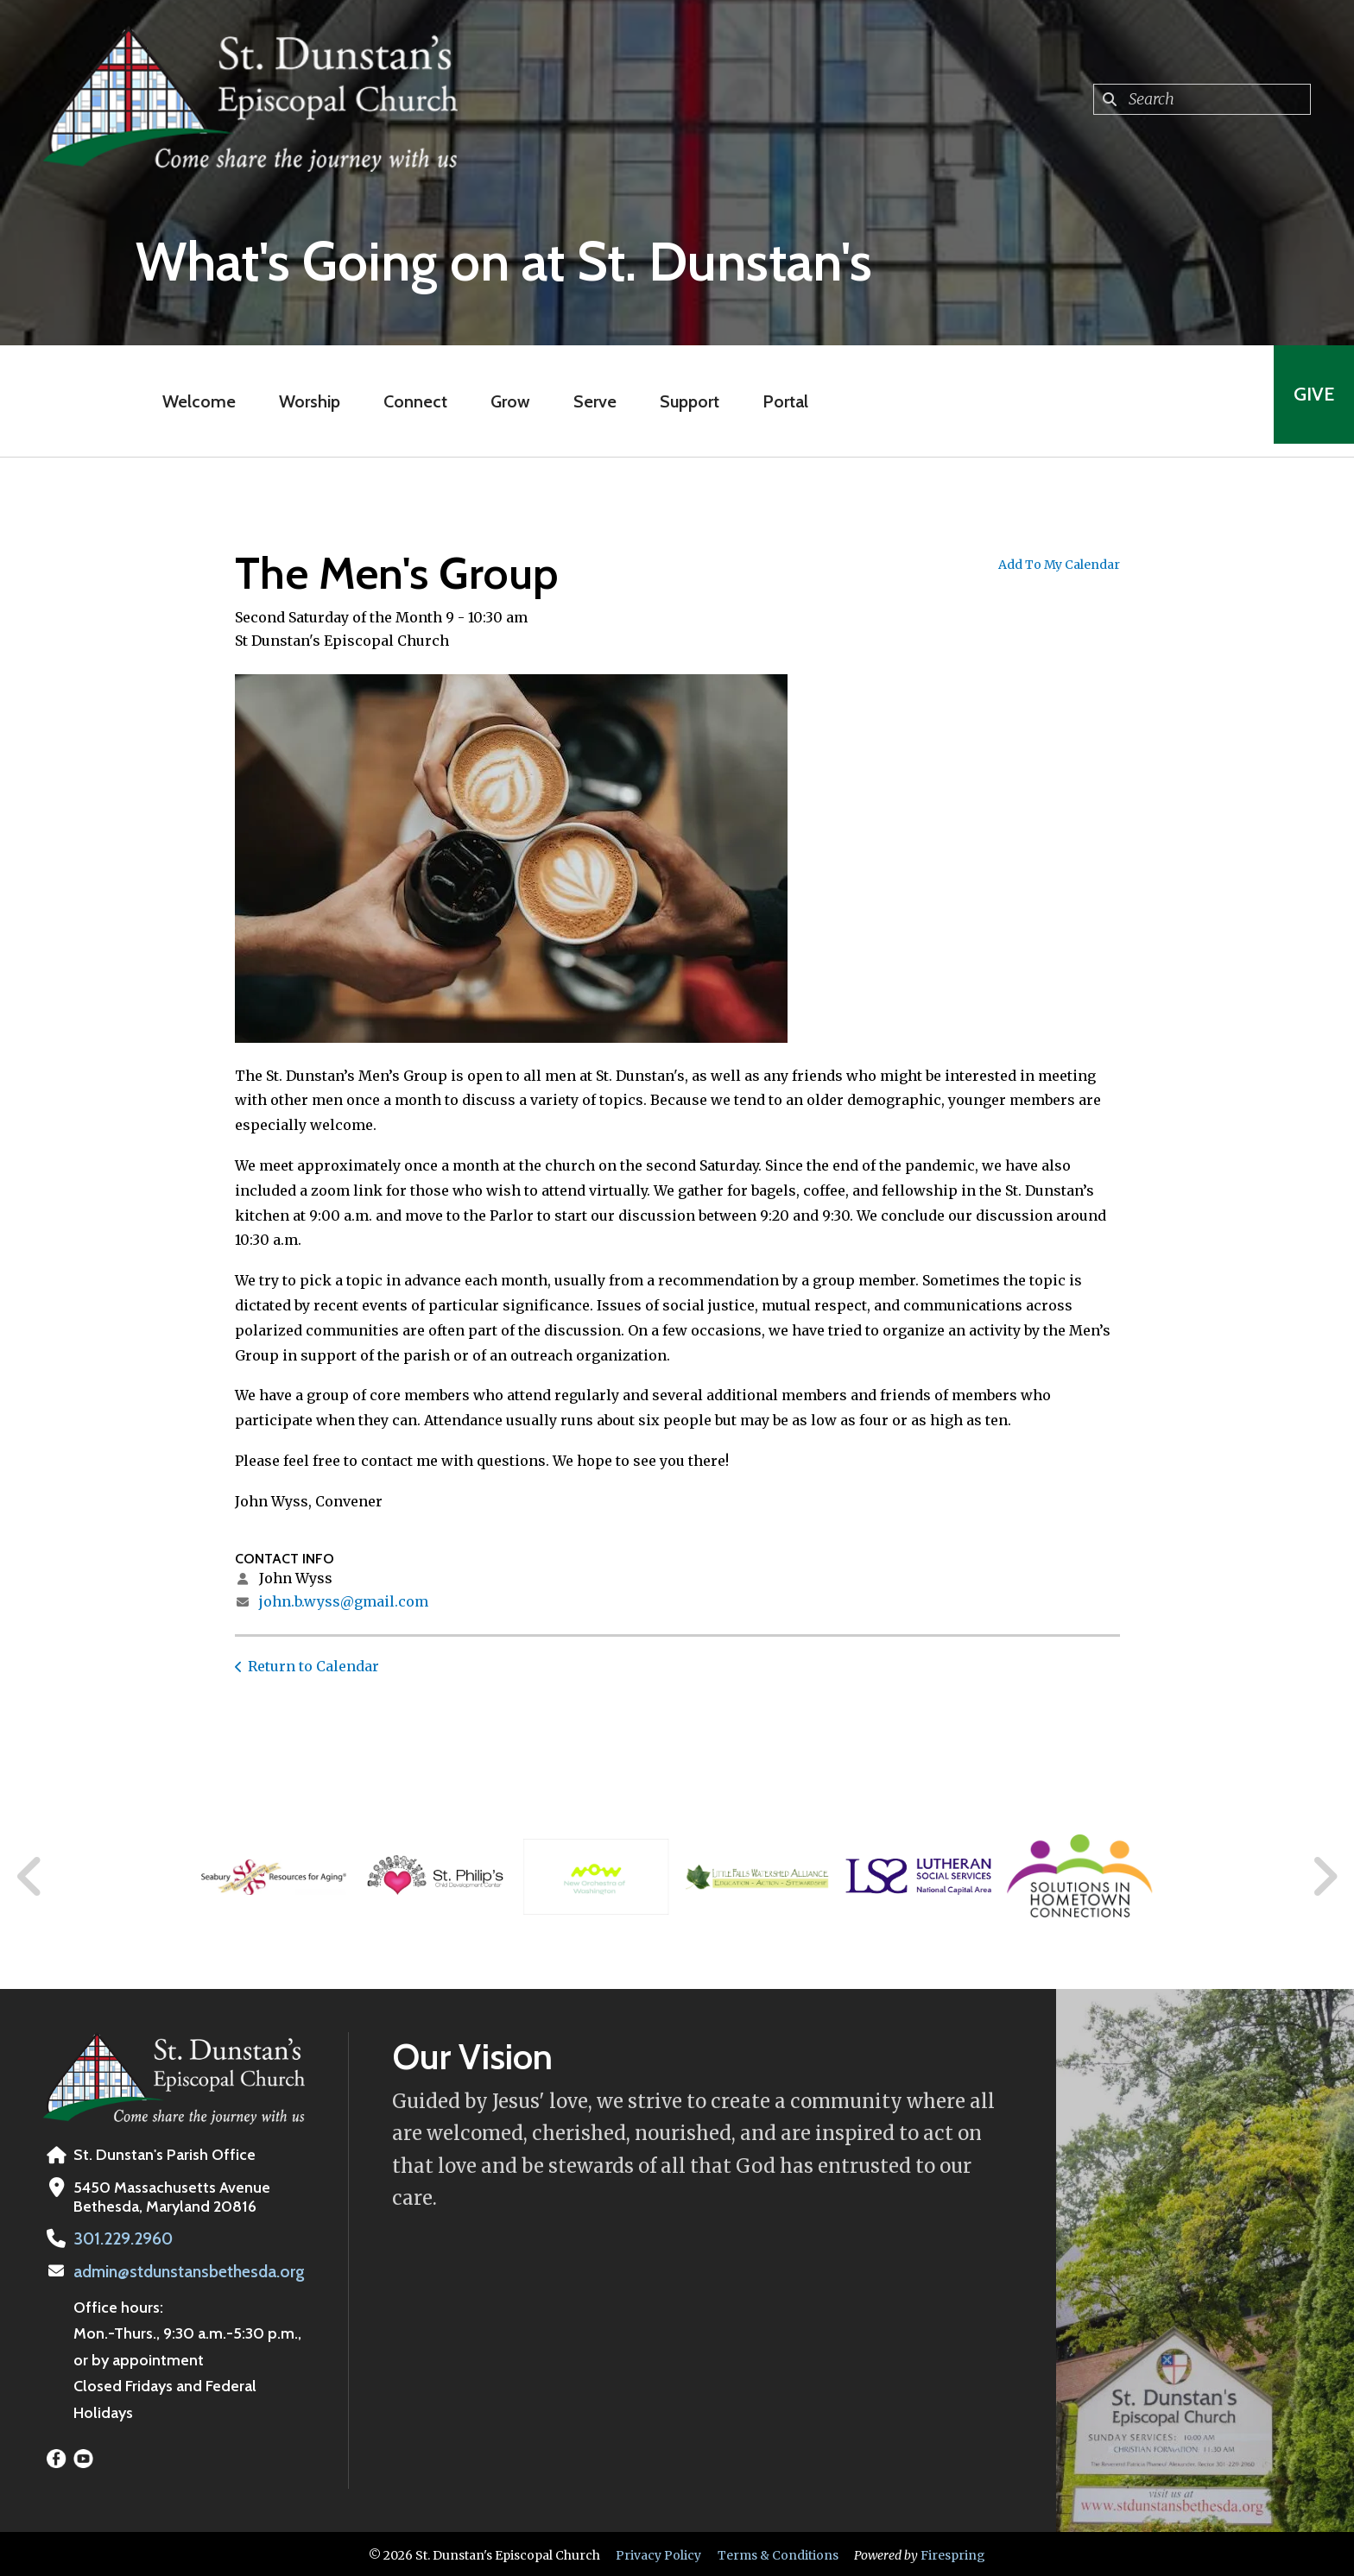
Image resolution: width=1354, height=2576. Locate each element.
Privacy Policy (658, 2552)
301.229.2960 (119, 2237)
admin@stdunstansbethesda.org (185, 2269)
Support (684, 401)
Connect (410, 401)
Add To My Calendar (1059, 564)
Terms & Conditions (778, 2552)
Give (1308, 401)
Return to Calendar (313, 1666)
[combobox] (1202, 99)
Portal (780, 401)
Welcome (194, 401)
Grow (505, 401)
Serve (589, 401)
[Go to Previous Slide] (30, 1877)
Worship (304, 401)
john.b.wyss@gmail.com (343, 1601)
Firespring (953, 2552)
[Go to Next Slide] (1324, 1877)
